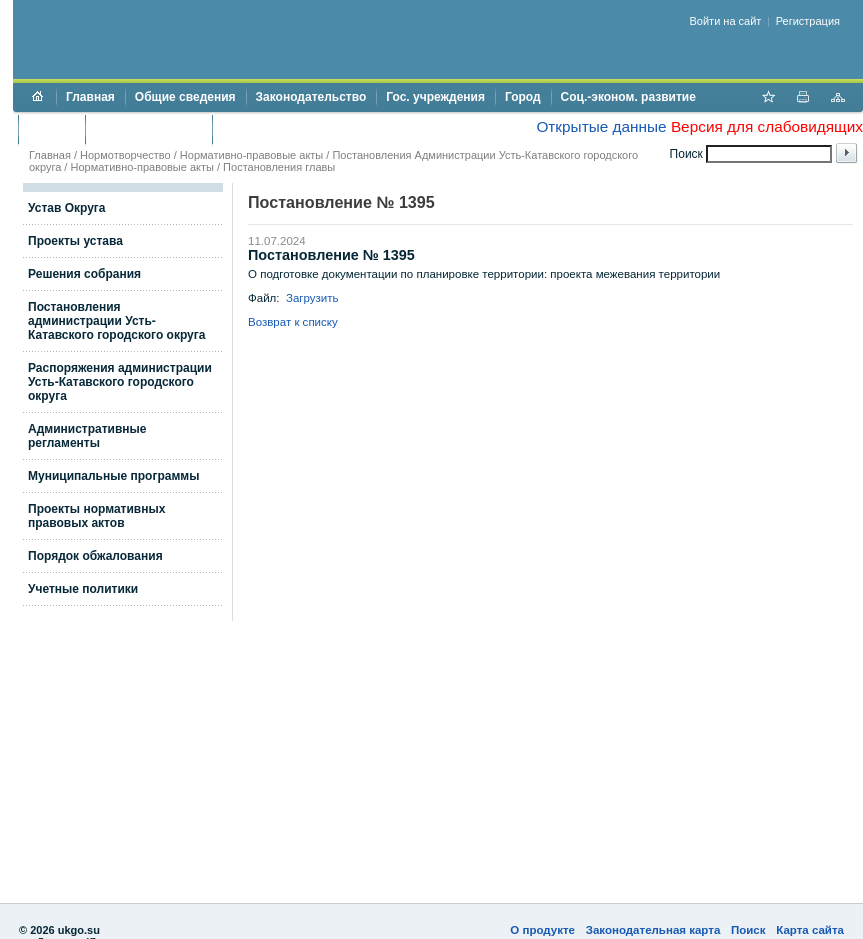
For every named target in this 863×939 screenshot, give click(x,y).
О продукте (542, 930)
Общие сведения (185, 97)
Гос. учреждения (435, 97)
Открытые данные (601, 126)
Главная (90, 97)
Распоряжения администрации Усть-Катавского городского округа (120, 382)
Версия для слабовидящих (767, 126)
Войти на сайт (726, 21)
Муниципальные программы (113, 476)
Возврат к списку (293, 322)
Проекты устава (75, 241)
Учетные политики (83, 589)
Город (523, 97)
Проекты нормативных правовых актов (96, 516)
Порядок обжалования (95, 556)
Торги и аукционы (148, 129)
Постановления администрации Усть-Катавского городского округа (116, 321)
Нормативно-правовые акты (251, 155)
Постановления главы (279, 167)
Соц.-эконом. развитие (628, 97)
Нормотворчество (125, 155)
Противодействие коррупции (308, 129)
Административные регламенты (87, 436)
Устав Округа (67, 208)
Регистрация (808, 21)
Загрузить (312, 298)
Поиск (748, 930)
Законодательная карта (653, 930)
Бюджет (51, 129)
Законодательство (311, 97)
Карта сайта (810, 930)
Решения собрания (84, 274)
